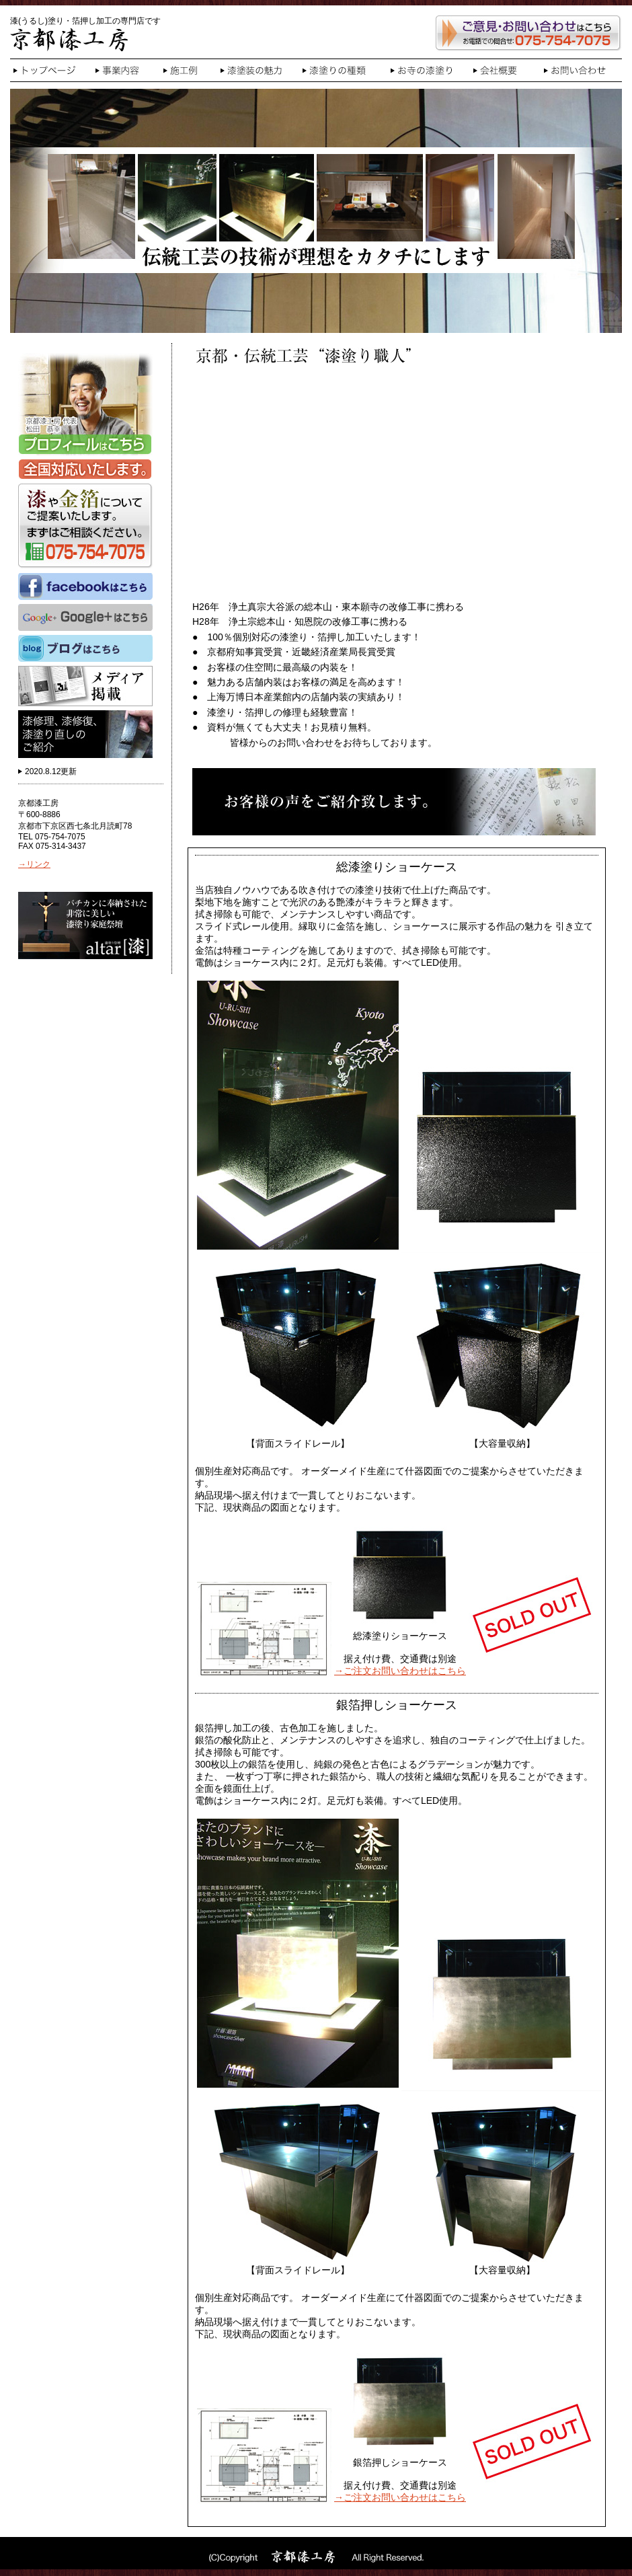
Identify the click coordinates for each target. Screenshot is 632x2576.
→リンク (34, 864)
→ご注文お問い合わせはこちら (400, 1670)
